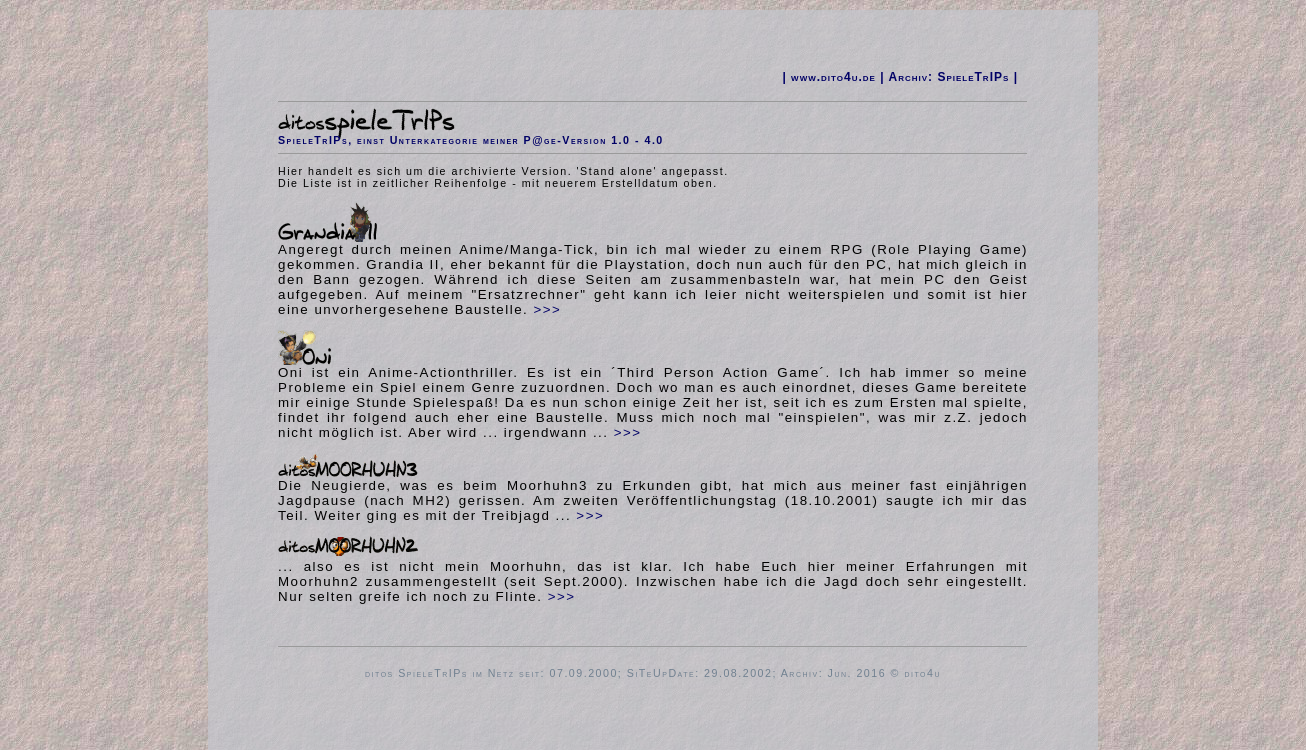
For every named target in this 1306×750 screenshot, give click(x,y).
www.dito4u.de (833, 77)
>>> (548, 309)
